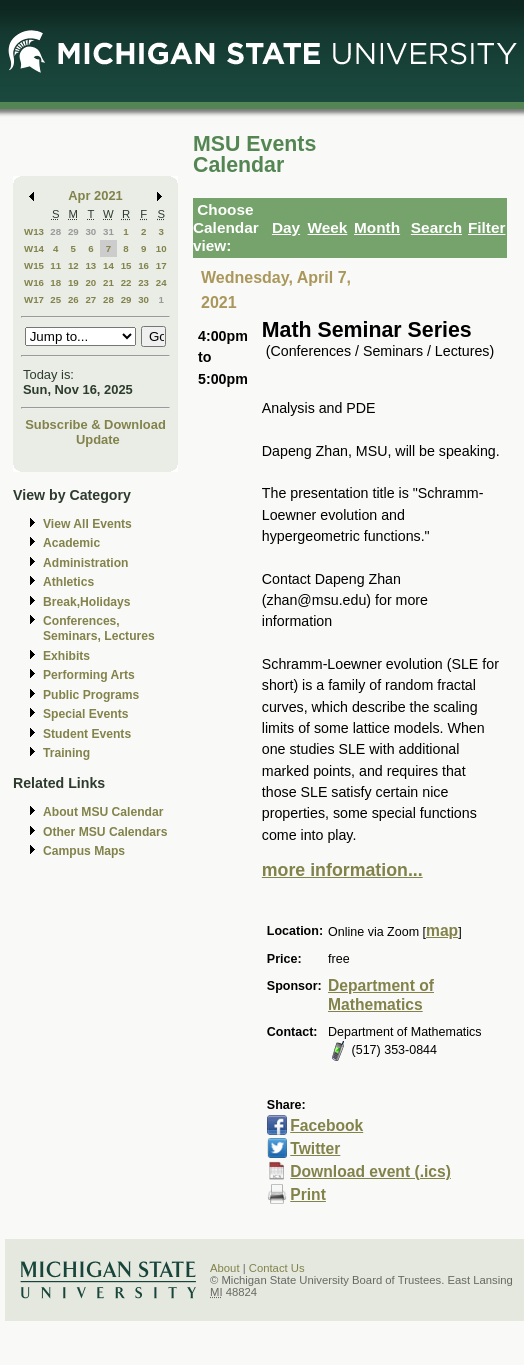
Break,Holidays (87, 602)
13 (90, 265)
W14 (34, 248)
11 (55, 265)
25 (55, 299)
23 (143, 282)
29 (73, 231)
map (442, 930)
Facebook (326, 1125)
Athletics (68, 582)
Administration (85, 563)
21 (108, 282)
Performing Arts (89, 675)
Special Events (85, 714)
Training (66, 753)
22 (126, 282)
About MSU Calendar (103, 812)
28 (55, 231)
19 (73, 282)
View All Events (87, 524)
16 (143, 265)
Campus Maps (84, 851)
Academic (71, 543)
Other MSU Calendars (105, 832)
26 (73, 299)
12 (73, 265)
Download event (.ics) (370, 1171)
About (225, 1268)
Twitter (315, 1148)
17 (161, 265)
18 (55, 282)
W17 (34, 299)
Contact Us (277, 1268)
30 (90, 231)
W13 (34, 231)
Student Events (87, 734)
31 (108, 231)
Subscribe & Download (95, 424)
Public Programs (91, 695)
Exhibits (66, 656)
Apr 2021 (95, 195)
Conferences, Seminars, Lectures (99, 628)
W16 (34, 282)
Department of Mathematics (381, 995)
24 (161, 282)
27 (90, 299)
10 (161, 248)
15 (126, 265)
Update (98, 439)
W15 (34, 265)
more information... (342, 870)
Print (308, 1194)
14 (108, 265)
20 (90, 282)
